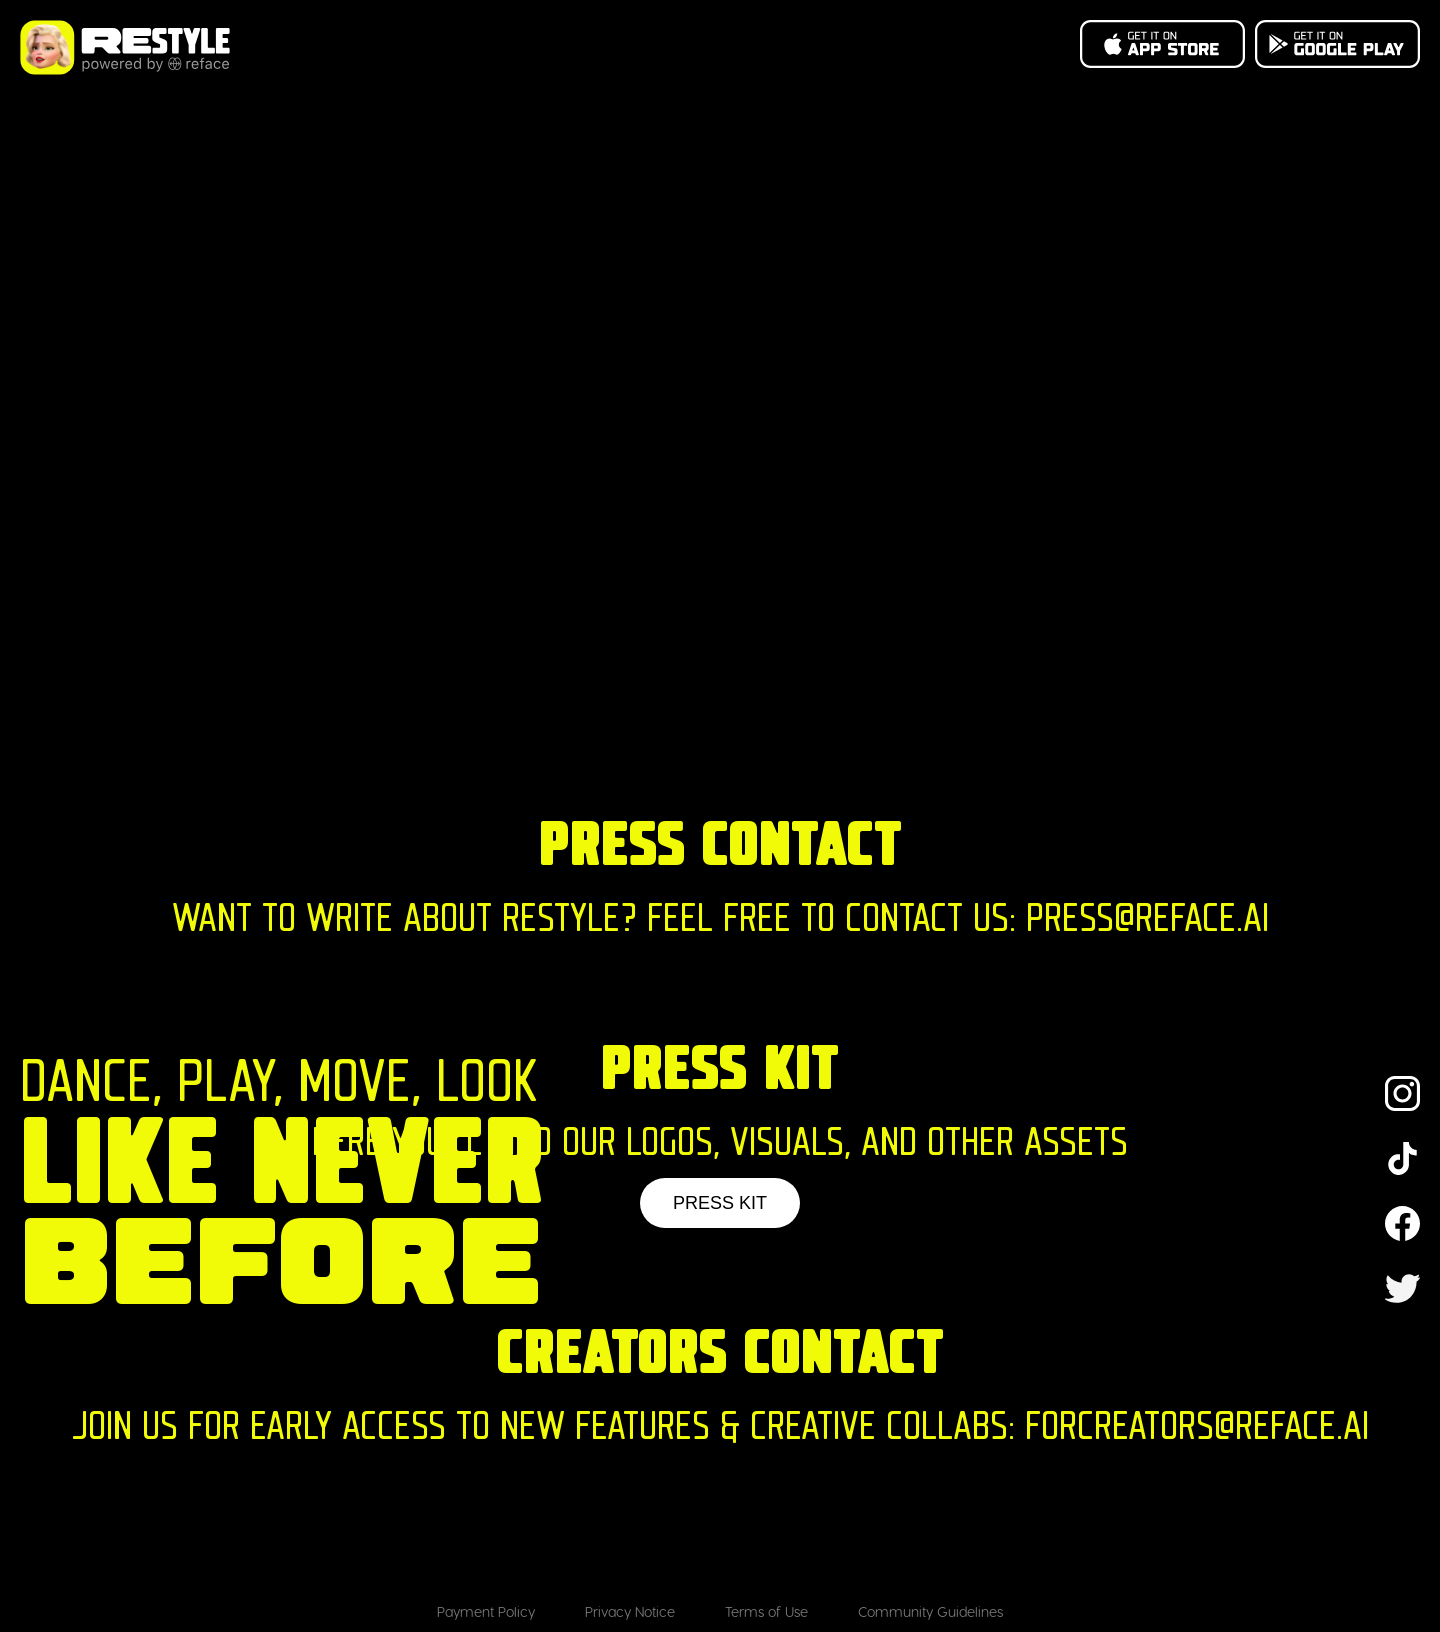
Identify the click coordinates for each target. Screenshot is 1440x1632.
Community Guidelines (930, 1611)
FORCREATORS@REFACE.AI (1197, 1429)
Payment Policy (486, 1611)
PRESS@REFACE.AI (1147, 921)
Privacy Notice (630, 1611)
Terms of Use (766, 1611)
